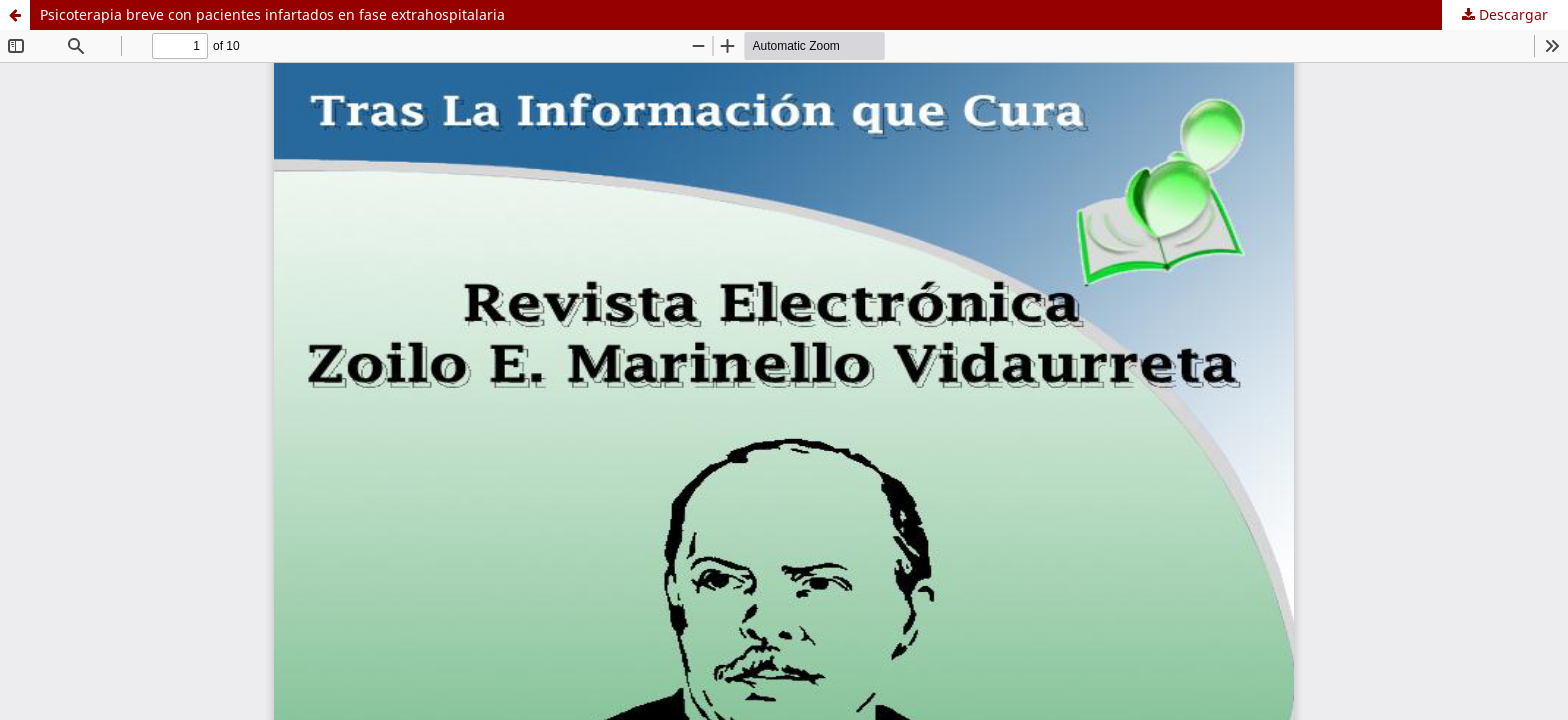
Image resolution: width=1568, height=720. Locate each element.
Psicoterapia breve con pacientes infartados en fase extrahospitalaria (272, 14)
